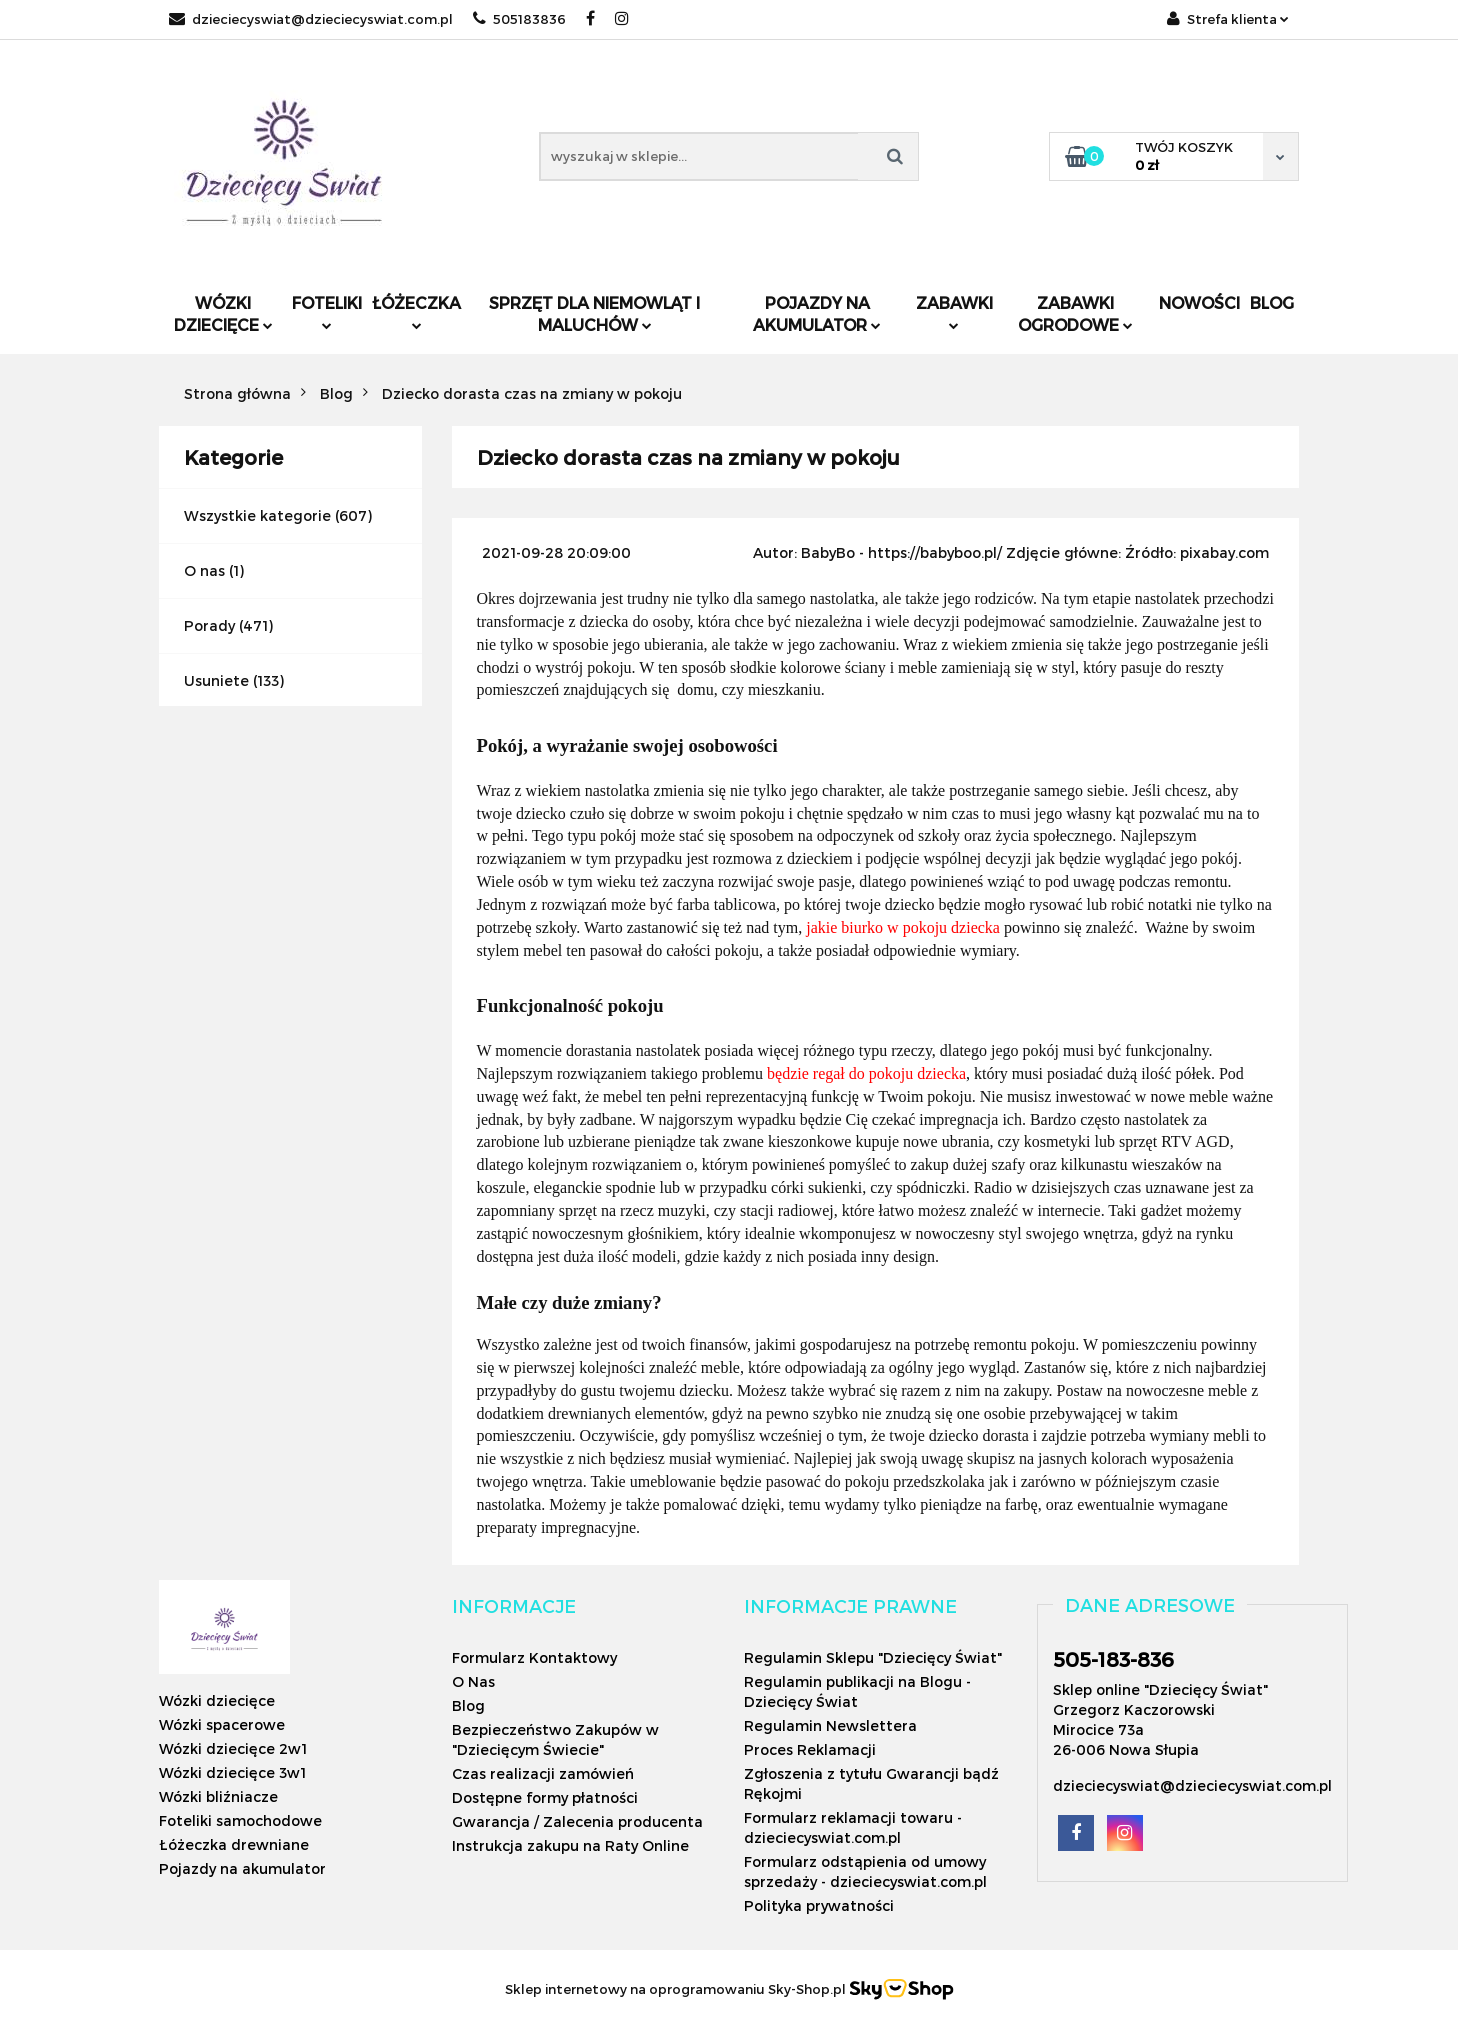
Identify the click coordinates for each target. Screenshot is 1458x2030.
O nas (204, 570)
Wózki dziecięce (223, 313)
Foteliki (327, 311)
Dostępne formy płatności (545, 1797)
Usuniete (216, 680)
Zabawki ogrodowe (1075, 313)
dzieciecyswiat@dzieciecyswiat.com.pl (311, 19)
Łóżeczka (416, 311)
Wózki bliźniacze (218, 1796)
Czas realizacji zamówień (543, 1773)
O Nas (473, 1681)
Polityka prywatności (819, 1905)
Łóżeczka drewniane (234, 1844)
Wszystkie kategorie (257, 515)
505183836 (519, 19)
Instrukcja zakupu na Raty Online (570, 1845)
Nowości (1199, 302)
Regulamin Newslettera (830, 1725)
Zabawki (954, 311)
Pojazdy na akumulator (817, 313)
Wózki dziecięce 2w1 (233, 1748)
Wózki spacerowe (222, 1724)
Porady (209, 625)
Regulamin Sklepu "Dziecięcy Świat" (873, 1657)
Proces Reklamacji (810, 1749)
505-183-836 (1113, 1659)
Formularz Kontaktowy (534, 1657)
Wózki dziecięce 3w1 (232, 1772)
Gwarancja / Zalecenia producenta (577, 1821)
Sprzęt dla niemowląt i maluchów (594, 313)
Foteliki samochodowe (240, 1820)
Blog (1272, 302)
